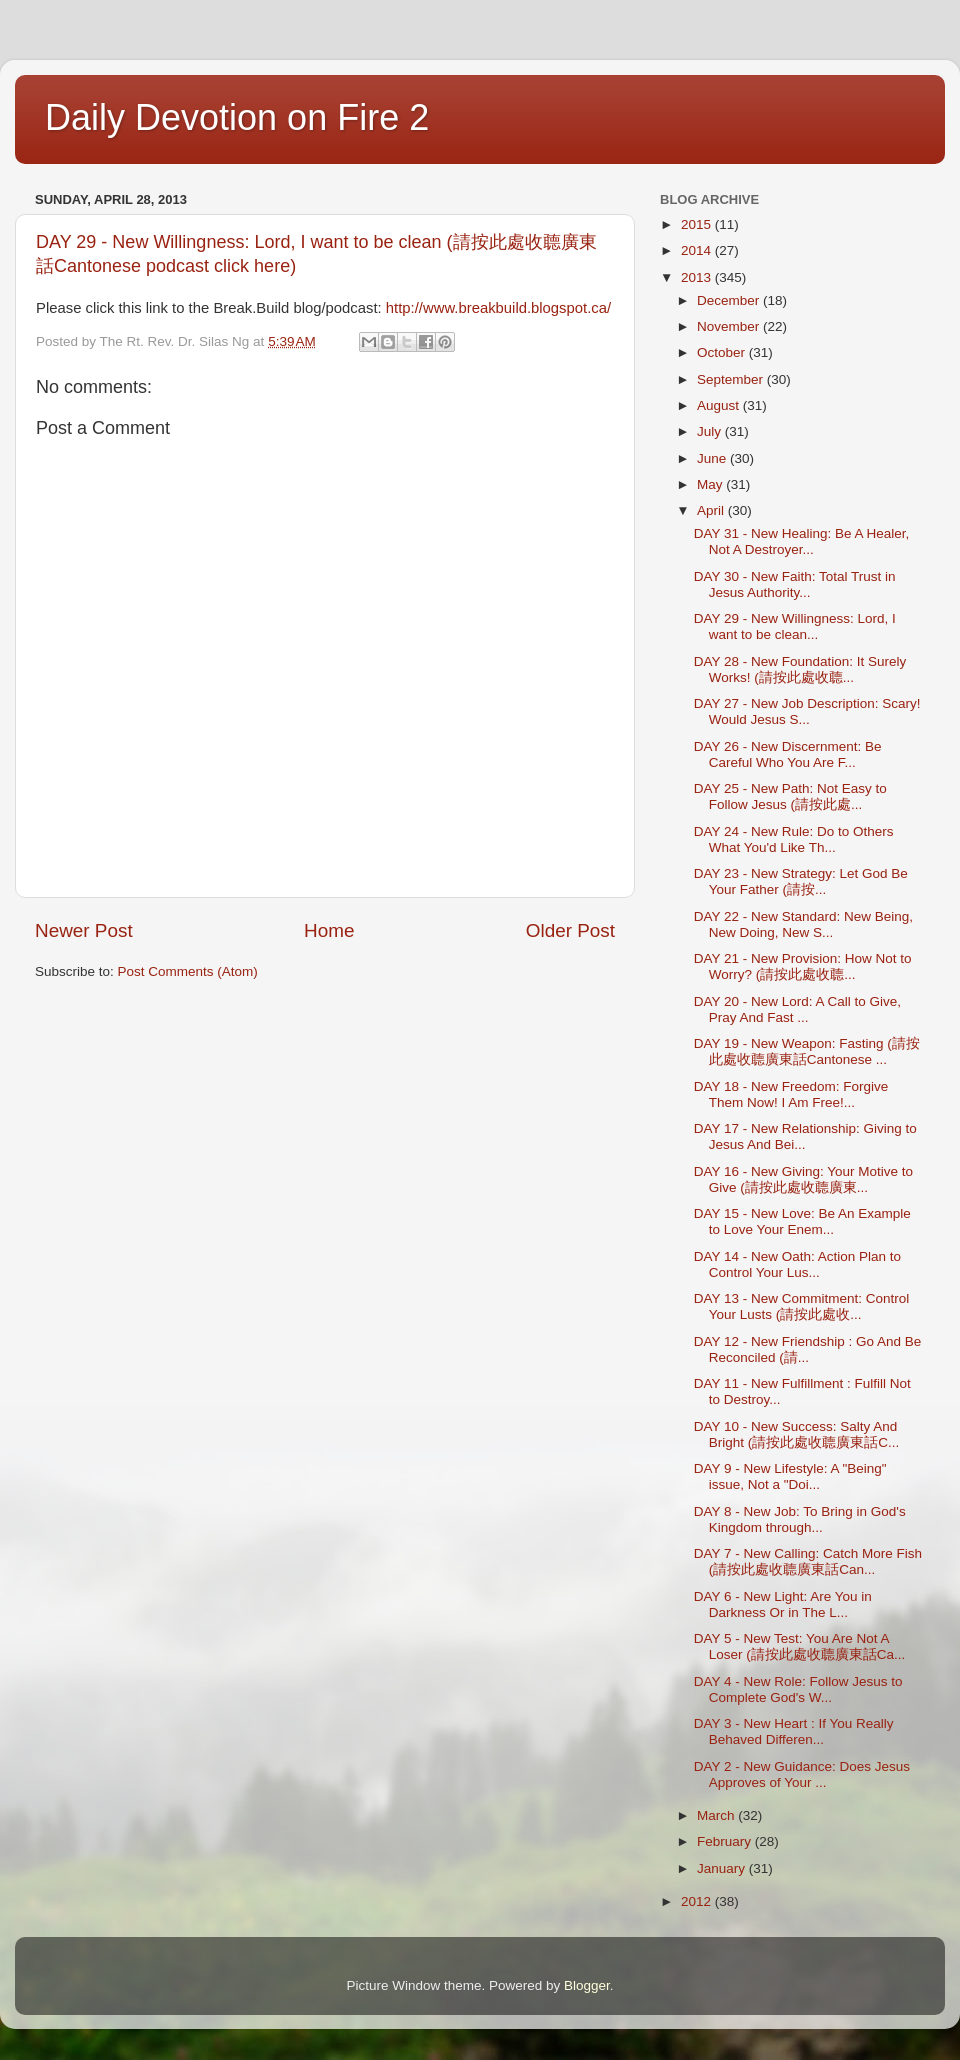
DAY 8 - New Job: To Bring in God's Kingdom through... (800, 1519)
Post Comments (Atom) (188, 971)
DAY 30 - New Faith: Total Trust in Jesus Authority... (795, 584)
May (711, 484)
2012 (698, 1901)
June (713, 458)
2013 (698, 277)
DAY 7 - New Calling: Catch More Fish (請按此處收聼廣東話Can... (808, 1561)
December (730, 300)
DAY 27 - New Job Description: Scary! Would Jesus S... (807, 711)
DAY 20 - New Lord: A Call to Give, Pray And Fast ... (797, 1009)
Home (329, 930)
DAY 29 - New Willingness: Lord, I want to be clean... (795, 626)
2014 (698, 250)
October (723, 352)
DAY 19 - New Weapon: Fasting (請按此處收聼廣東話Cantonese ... (807, 1051)
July (711, 431)
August (720, 405)
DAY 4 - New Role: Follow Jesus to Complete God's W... (798, 1689)
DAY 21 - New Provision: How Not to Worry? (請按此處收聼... (803, 966)
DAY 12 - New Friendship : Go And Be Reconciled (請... (808, 1349)
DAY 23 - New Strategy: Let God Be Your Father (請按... (801, 881)
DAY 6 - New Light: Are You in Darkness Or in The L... (783, 1604)
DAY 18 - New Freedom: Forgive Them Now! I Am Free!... (791, 1094)
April (712, 510)
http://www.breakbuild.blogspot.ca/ (498, 308)
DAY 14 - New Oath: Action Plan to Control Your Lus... (797, 1264)
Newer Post (84, 930)
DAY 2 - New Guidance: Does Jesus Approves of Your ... (802, 1774)
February (726, 1841)
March (717, 1815)
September (732, 379)
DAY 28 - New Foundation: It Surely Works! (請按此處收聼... (800, 669)
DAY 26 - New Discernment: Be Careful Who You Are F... (788, 754)
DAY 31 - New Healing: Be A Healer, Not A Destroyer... (802, 541)
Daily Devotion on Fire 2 (237, 117)
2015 (698, 224)
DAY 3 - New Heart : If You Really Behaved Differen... (794, 1731)
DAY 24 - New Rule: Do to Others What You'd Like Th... (794, 839)
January (723, 1868)
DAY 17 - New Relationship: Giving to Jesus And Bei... (805, 1136)
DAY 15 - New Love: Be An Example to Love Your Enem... (802, 1221)
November (730, 326)
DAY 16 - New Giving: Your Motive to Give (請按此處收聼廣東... (803, 1179)
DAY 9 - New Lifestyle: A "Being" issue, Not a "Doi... (790, 1476)
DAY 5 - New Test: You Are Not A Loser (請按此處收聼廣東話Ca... (800, 1646)
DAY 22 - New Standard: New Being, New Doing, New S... (803, 924)
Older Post (570, 930)
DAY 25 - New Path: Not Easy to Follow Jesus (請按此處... (790, 796)
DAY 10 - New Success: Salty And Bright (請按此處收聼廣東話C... (797, 1434)
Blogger (587, 1985)
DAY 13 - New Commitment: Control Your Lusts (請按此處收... (802, 1306)
